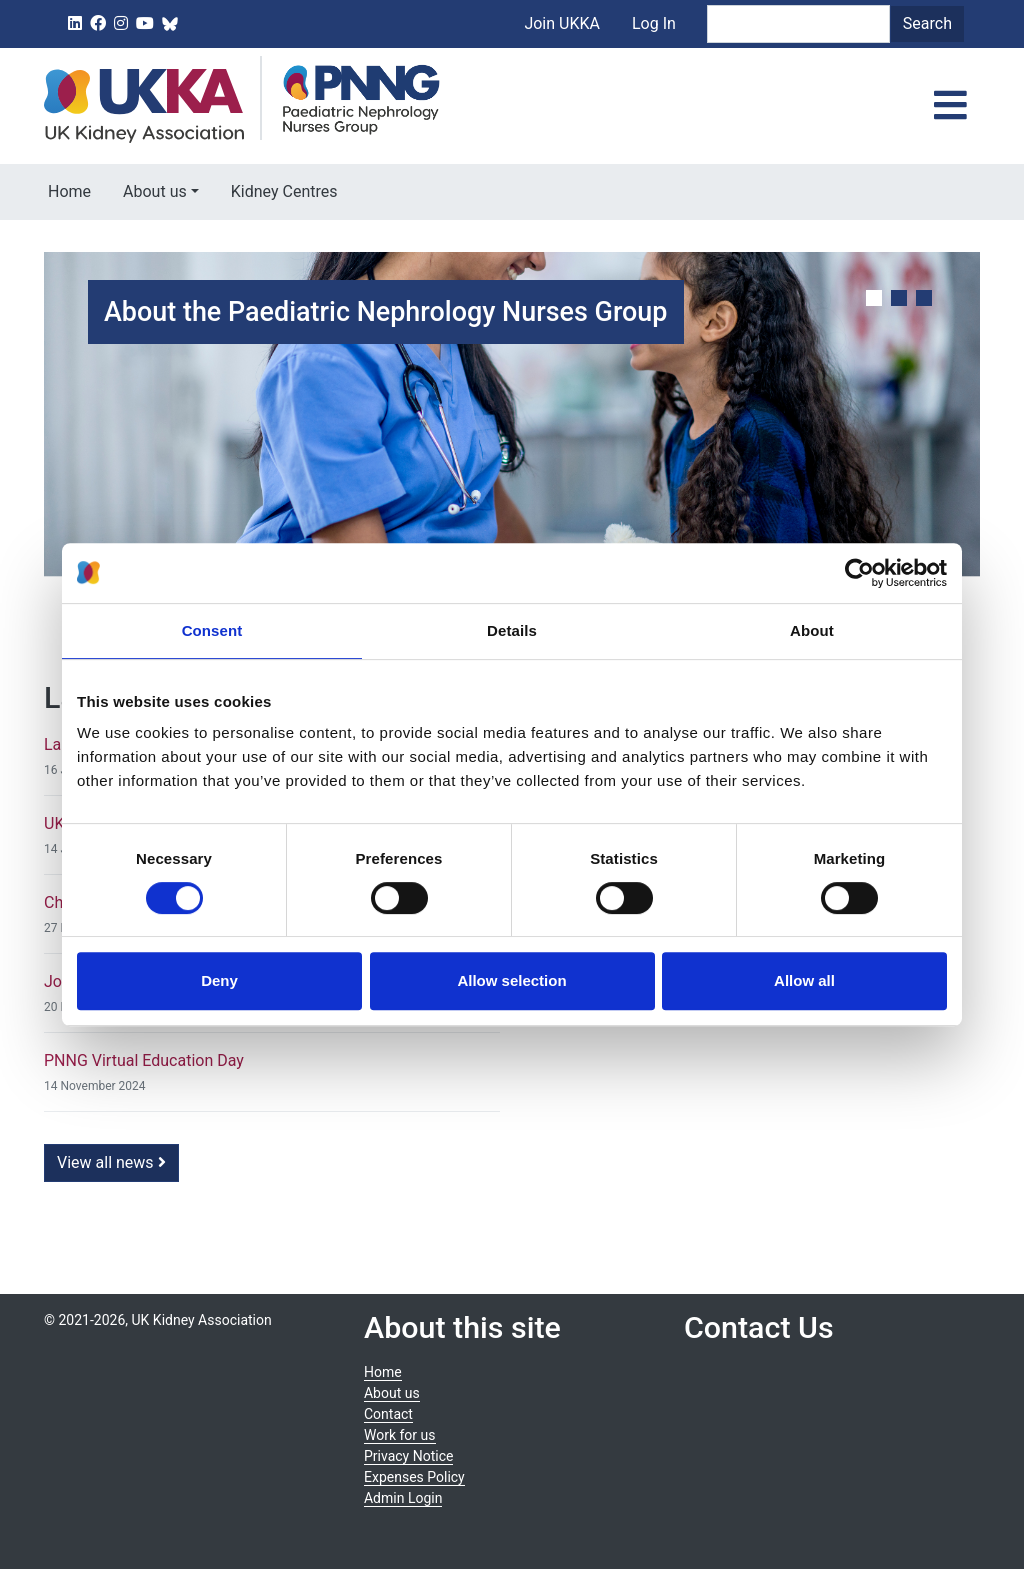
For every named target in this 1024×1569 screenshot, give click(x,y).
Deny (219, 980)
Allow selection (511, 980)
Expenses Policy (414, 1477)
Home (69, 191)
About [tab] (812, 630)
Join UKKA (562, 23)
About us (155, 191)
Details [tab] (512, 630)
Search (927, 23)
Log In (654, 23)
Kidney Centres (284, 191)
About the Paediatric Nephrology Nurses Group (386, 312)
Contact (388, 1414)
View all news (111, 1162)
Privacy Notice (408, 1456)
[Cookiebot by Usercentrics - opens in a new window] (859, 573)
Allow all (804, 980)
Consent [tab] (212, 630)
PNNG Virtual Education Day (144, 1060)
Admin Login (403, 1498)
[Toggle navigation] (950, 105)
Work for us (400, 1435)
